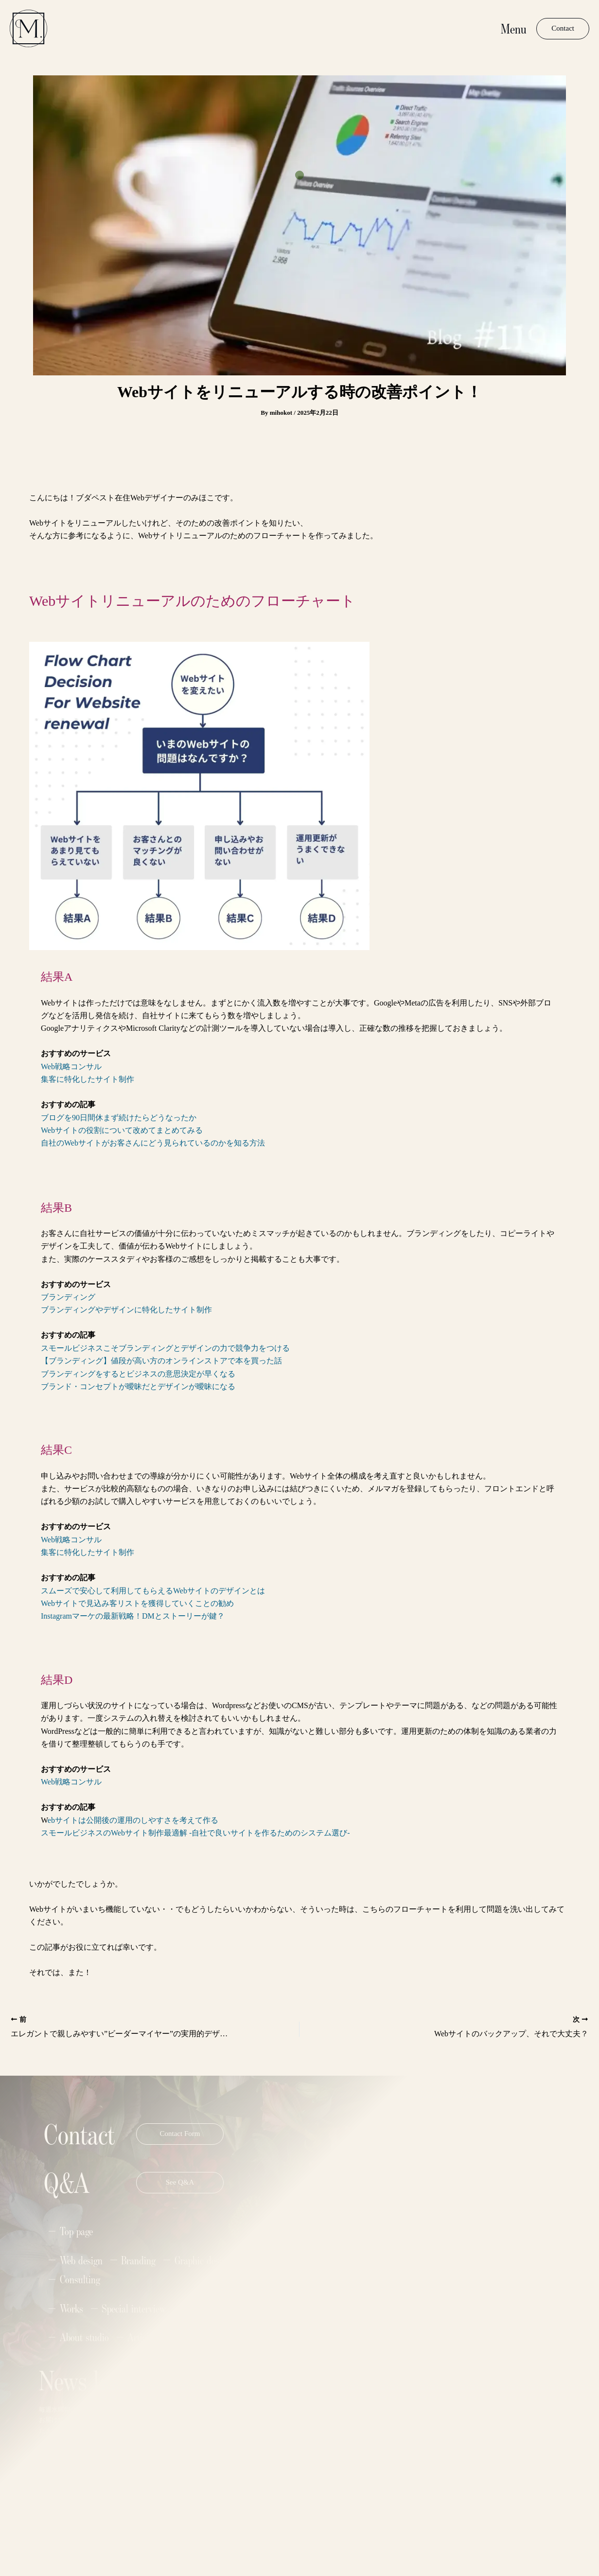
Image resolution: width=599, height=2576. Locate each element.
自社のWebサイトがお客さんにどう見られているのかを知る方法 (153, 1143)
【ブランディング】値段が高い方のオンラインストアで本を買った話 (161, 1361)
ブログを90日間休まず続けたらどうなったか (118, 1117)
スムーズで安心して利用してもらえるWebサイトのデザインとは (153, 1591)
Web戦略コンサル (71, 1066)
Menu (514, 28)
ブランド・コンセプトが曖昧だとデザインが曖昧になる (138, 1386)
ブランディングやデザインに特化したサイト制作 (126, 1310)
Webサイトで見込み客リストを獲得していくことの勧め (137, 1603)
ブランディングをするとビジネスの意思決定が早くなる (138, 1374)
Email (210, 2412)
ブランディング (68, 1297)
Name (211, 2376)
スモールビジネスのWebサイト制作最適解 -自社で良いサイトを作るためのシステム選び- (195, 1833)
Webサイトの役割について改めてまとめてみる (122, 1130)
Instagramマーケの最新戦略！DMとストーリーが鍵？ (133, 1616)
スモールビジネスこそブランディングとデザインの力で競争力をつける (165, 1348)
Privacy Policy (137, 2525)
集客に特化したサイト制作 (87, 1079)
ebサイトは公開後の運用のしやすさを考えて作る (133, 1820)
